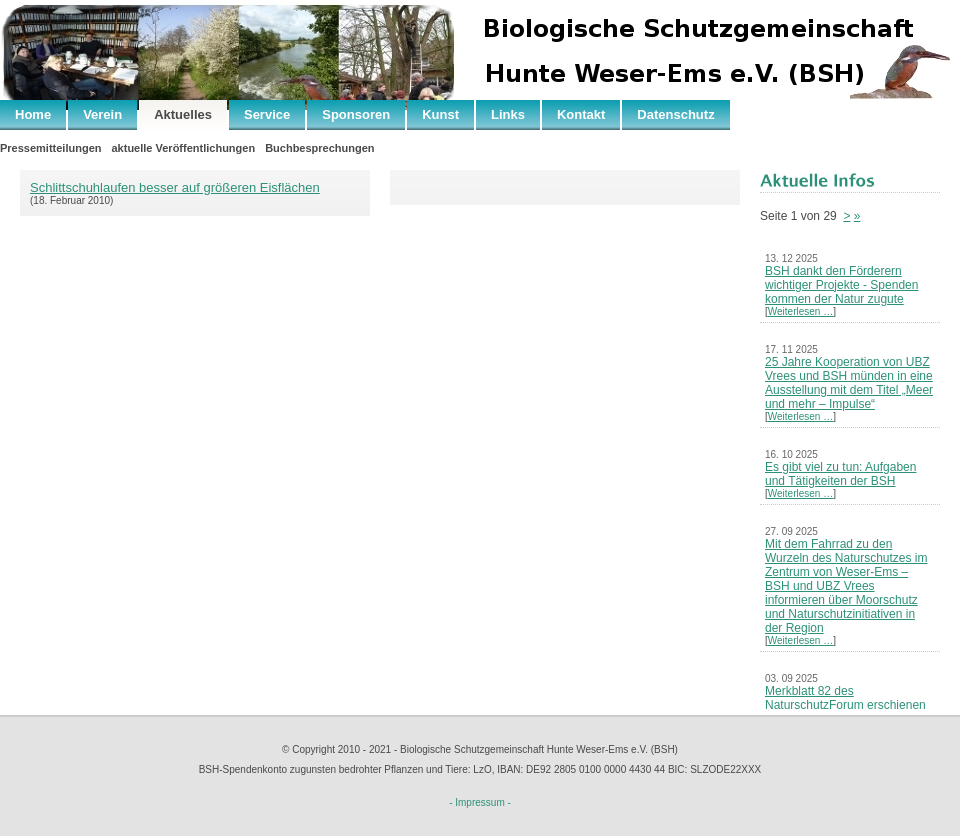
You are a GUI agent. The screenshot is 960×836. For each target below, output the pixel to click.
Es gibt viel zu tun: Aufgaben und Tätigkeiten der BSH (840, 474)
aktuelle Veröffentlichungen (183, 148)
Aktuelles (183, 114)
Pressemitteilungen (50, 148)
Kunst (440, 114)
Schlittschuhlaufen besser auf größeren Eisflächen (175, 187)
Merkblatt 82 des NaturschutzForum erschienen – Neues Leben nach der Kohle (847, 705)
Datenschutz (675, 114)
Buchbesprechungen (319, 148)
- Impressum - (480, 802)
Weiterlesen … (800, 311)
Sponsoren (356, 114)
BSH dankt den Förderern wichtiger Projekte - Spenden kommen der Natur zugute (841, 285)
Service (267, 114)
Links (508, 114)
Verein (102, 114)
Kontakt (581, 114)
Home (33, 114)
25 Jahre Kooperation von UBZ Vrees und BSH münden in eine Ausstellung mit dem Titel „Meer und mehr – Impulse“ (849, 383)
